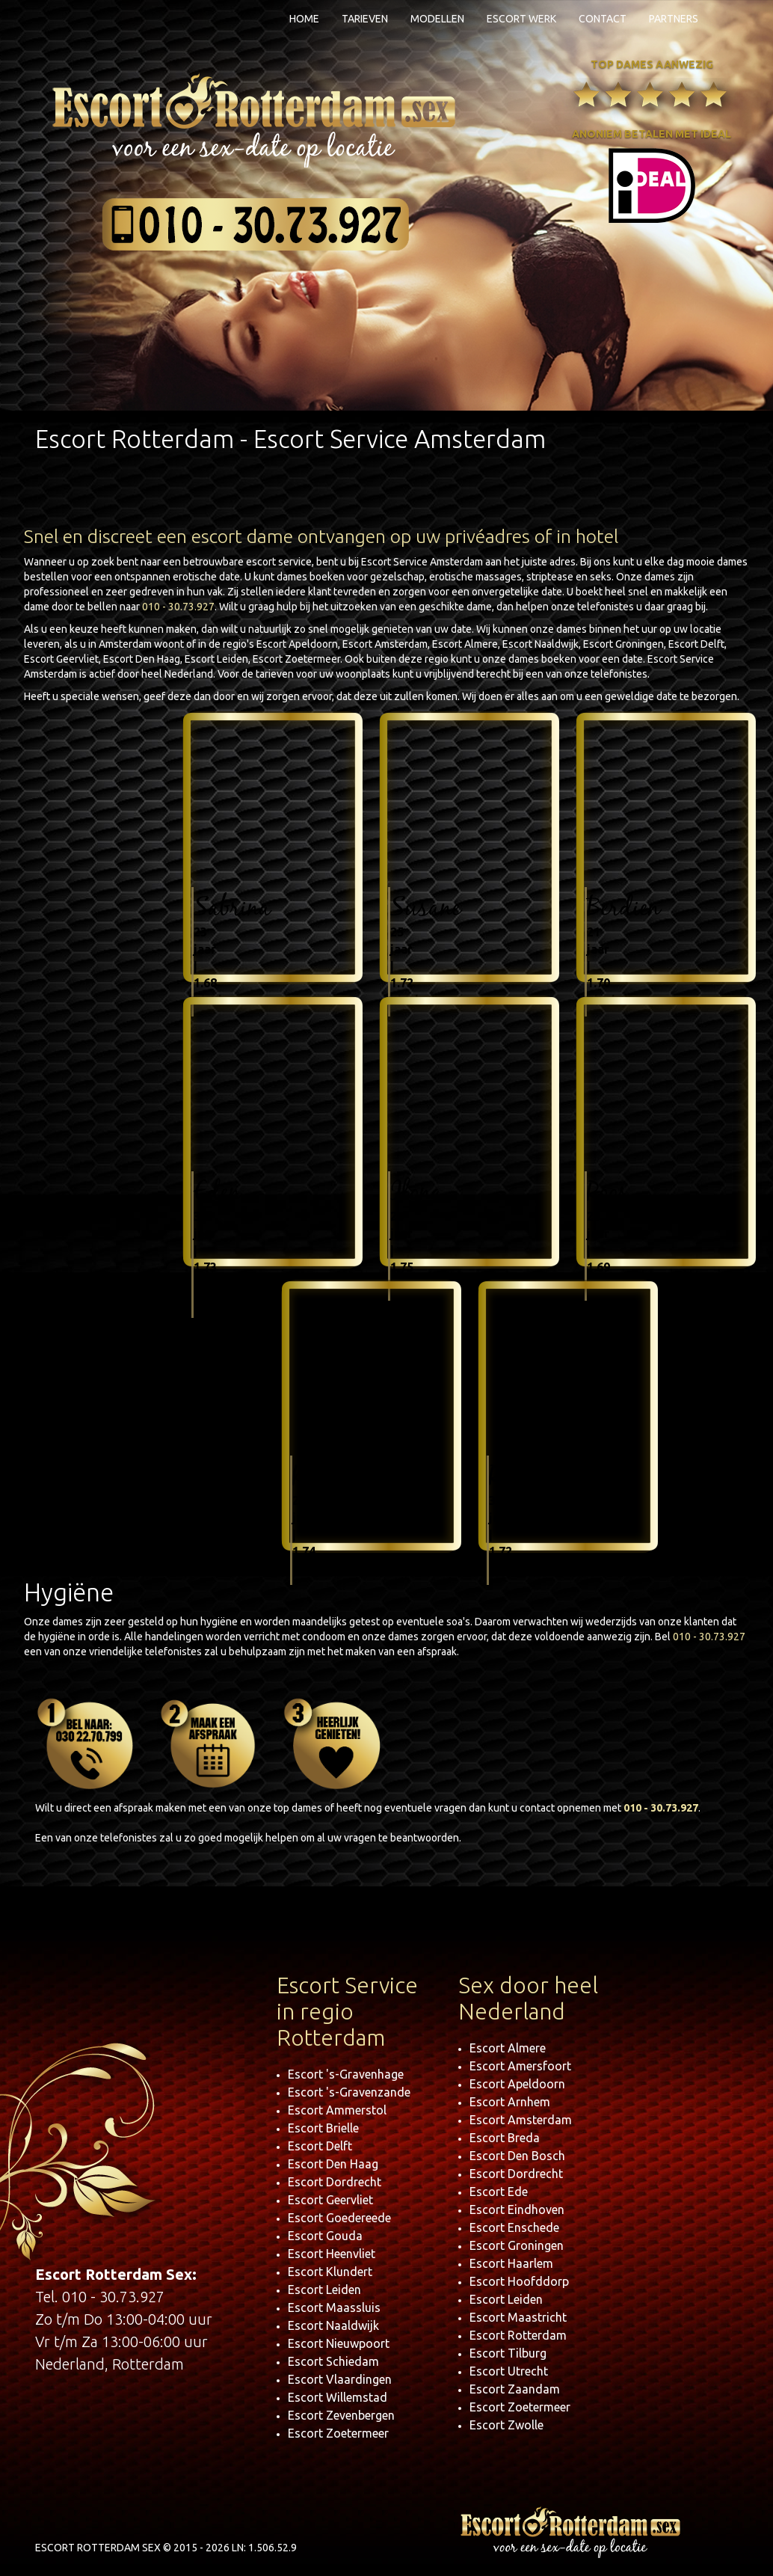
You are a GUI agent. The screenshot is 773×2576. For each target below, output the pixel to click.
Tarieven (365, 19)
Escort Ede (498, 2191)
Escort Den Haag (333, 2164)
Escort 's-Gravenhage (346, 2074)
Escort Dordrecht (334, 2182)
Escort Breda (504, 2137)
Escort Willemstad (337, 2397)
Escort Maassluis (334, 2307)
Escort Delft (320, 2146)
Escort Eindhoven (516, 2209)
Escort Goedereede (339, 2217)
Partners (673, 19)
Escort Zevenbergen (341, 2415)
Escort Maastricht (518, 2317)
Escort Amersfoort (520, 2066)
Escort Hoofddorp (519, 2281)
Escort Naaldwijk (333, 2325)
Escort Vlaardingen (340, 2379)
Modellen (437, 19)
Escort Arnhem (509, 2102)
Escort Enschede (514, 2227)
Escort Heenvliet (331, 2253)
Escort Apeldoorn (517, 2084)
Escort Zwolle (506, 2425)
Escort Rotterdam (518, 2335)
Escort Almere (507, 2048)
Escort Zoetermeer (338, 2433)
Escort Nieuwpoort (338, 2343)
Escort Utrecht (508, 2371)
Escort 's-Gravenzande (349, 2092)
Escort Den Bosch (517, 2155)
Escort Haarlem (511, 2263)
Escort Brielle (323, 2128)
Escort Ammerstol (337, 2110)
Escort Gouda (325, 2235)
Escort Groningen (516, 2245)
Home (304, 19)
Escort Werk (521, 19)
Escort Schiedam (333, 2361)
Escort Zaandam (514, 2389)
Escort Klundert (330, 2271)
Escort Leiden (324, 2289)
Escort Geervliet (330, 2200)
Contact (602, 19)
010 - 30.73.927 (178, 607)
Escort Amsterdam (520, 2119)
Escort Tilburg (507, 2353)
